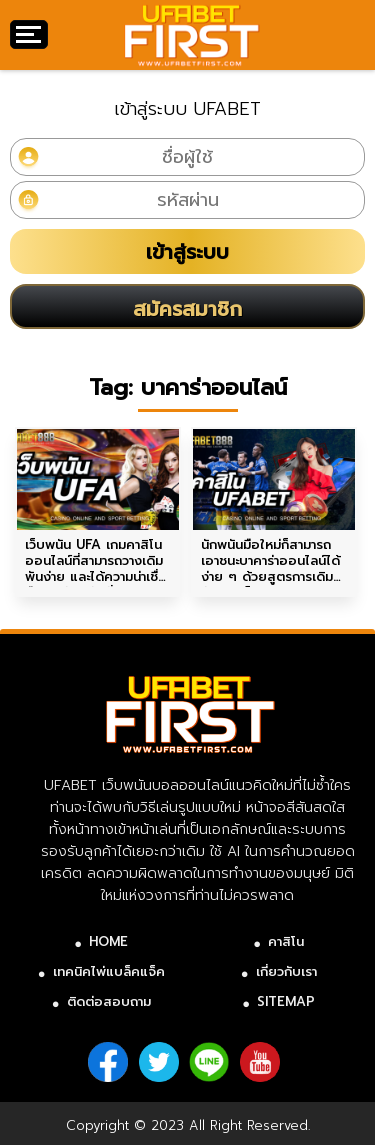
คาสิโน (286, 941)
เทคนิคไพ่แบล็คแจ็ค (109, 971)
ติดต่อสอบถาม (109, 1001)
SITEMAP (286, 1001)
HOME (108, 941)
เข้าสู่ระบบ (187, 252)
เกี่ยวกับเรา (286, 971)
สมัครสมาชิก (187, 309)
